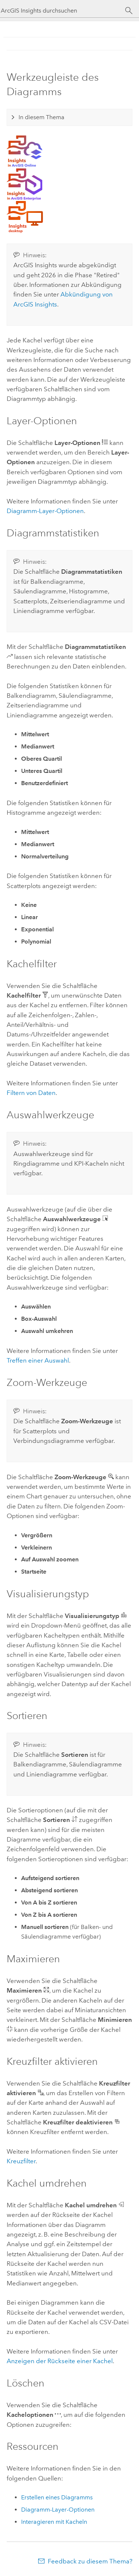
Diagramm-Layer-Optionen (45, 511)
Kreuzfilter (21, 2161)
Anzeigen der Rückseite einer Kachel (60, 2361)
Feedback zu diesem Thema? (90, 2561)
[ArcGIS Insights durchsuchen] (63, 10)
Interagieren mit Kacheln (54, 2521)
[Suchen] (129, 10)
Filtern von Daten (31, 1092)
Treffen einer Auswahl (38, 1360)
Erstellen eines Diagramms (57, 2497)
